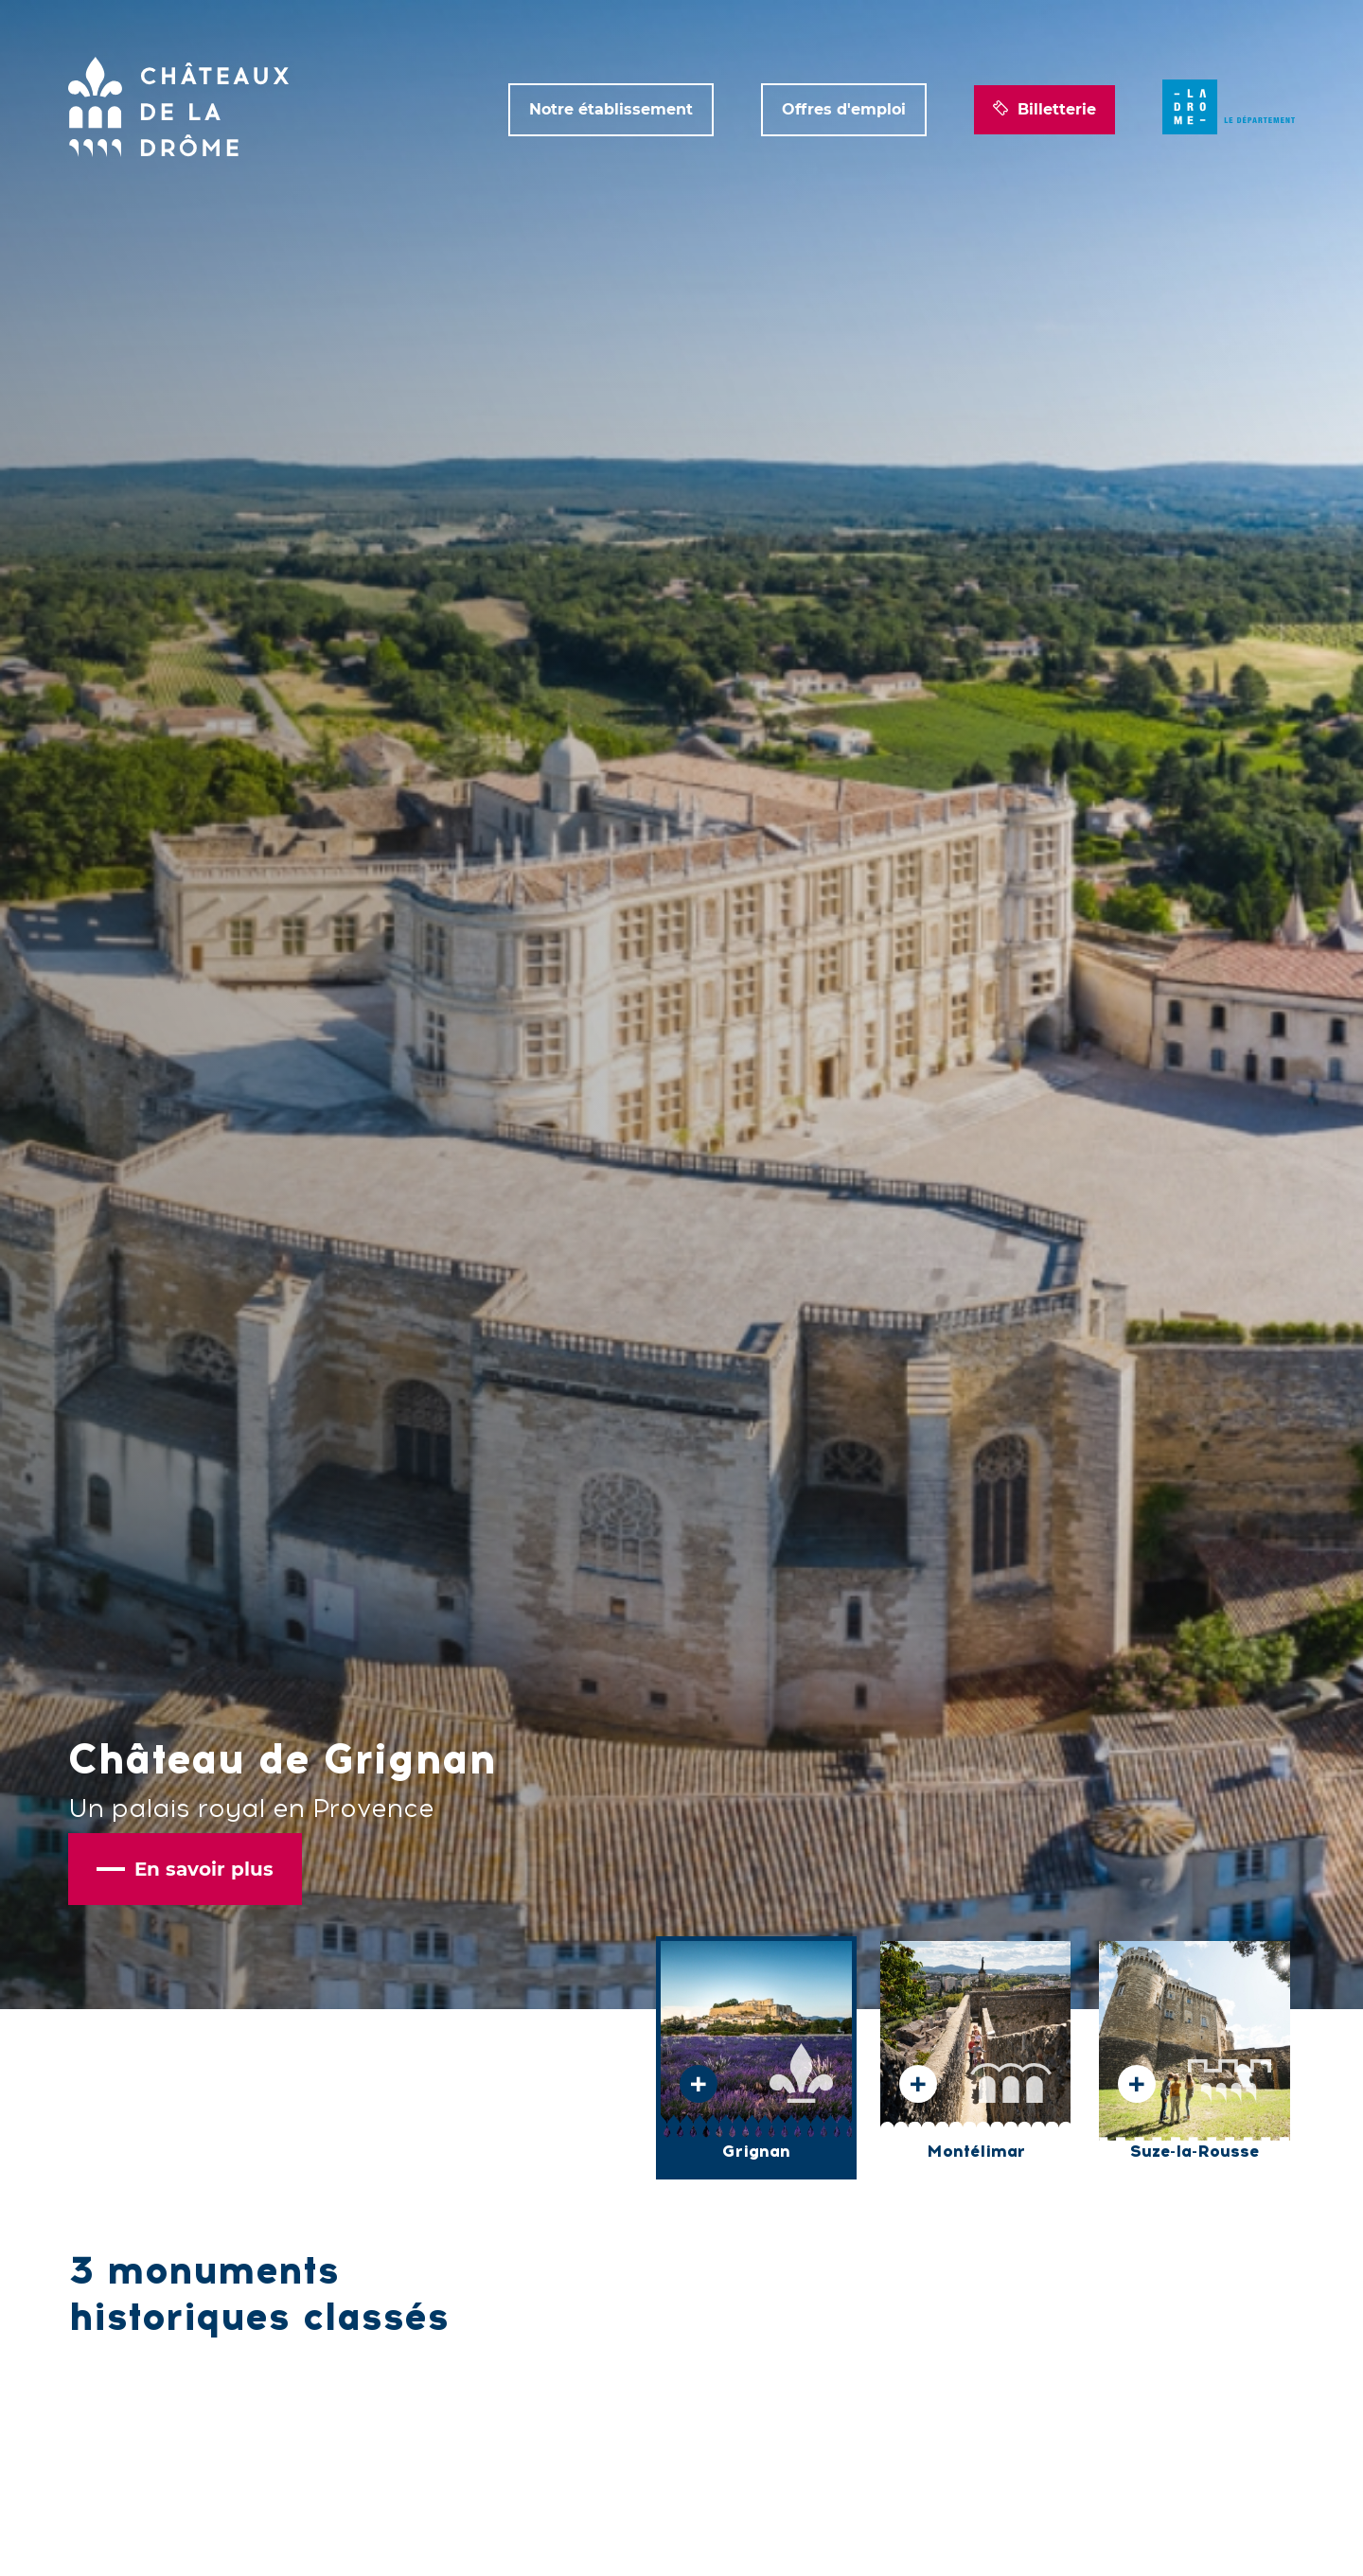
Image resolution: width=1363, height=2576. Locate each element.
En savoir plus (185, 1869)
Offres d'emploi (844, 109)
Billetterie (1044, 109)
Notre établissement (611, 109)
